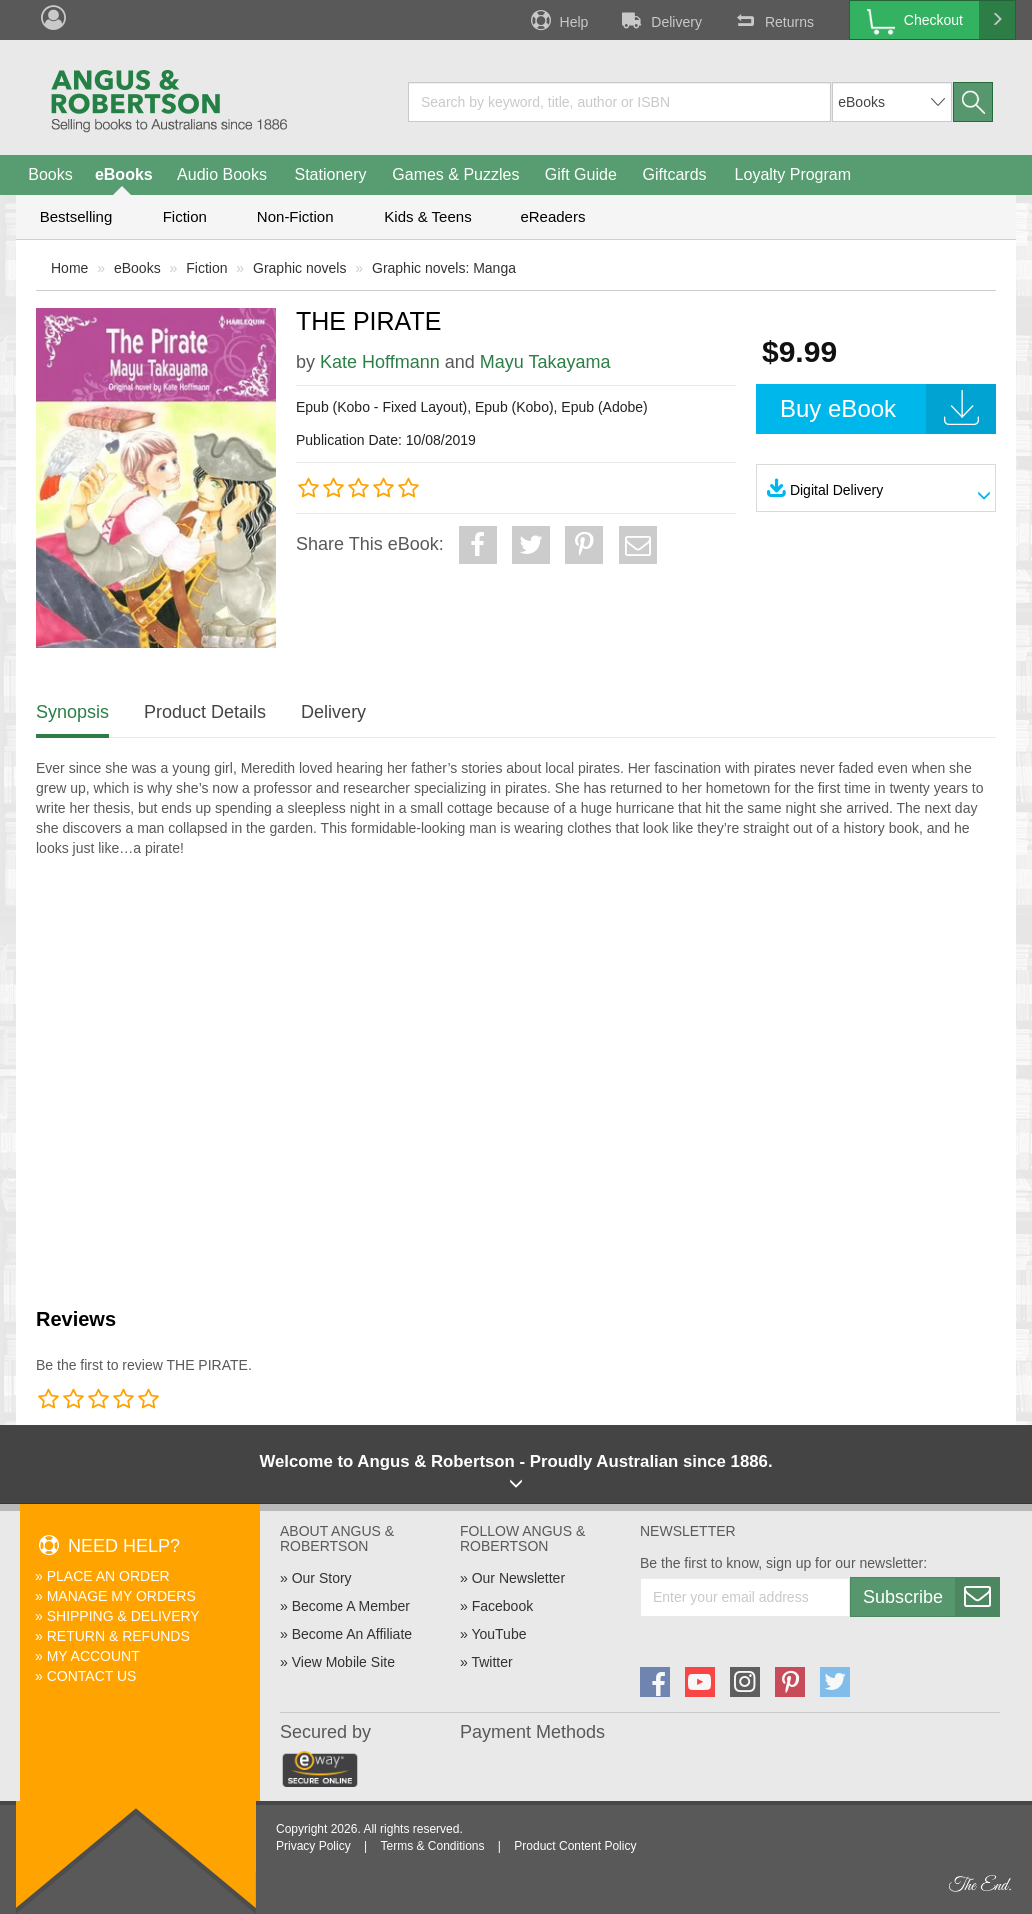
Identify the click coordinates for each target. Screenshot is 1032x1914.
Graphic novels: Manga (444, 268)
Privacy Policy (313, 1846)
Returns (773, 20)
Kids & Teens (427, 216)
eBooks (124, 174)
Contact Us (92, 1676)
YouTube (498, 1634)
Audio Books (222, 174)
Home (69, 268)
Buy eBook (888, 409)
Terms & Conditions (432, 1846)
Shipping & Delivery (123, 1616)
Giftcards (675, 174)
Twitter (491, 1662)
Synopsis (72, 712)
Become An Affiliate (352, 1634)
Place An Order (108, 1576)
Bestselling (76, 216)
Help (558, 20)
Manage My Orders (121, 1596)
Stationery (330, 174)
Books (50, 174)
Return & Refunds (118, 1636)
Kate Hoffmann (380, 362)
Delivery (660, 20)
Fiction (185, 216)
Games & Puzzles (455, 174)
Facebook (502, 1606)
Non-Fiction (295, 216)
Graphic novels (299, 268)
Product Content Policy (575, 1846)
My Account (93, 1656)
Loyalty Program (793, 174)
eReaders (552, 216)
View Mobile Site (343, 1662)
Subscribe (931, 1597)
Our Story (322, 1578)
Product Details (205, 712)
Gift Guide (581, 174)
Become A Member (351, 1606)
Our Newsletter (518, 1578)
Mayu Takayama (545, 362)
